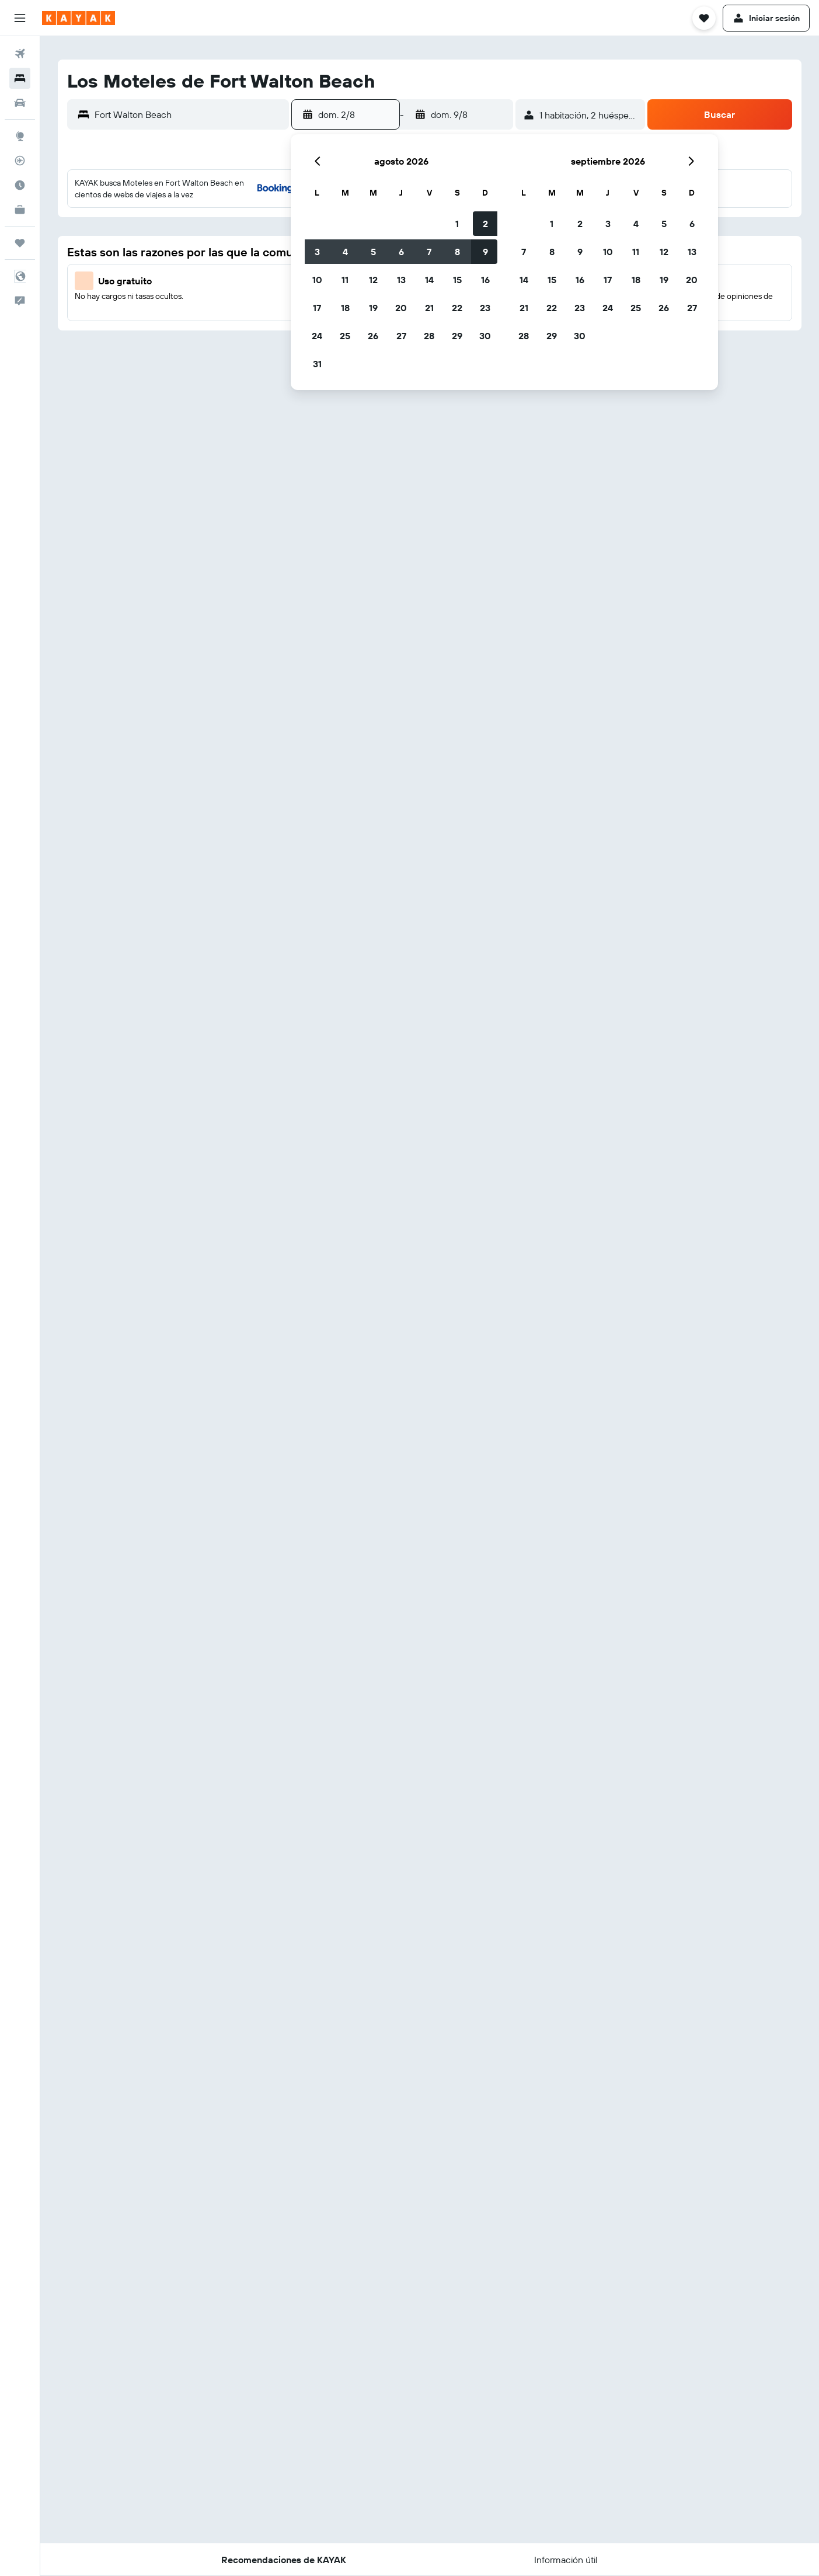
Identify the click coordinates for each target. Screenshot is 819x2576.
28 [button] (429, 336)
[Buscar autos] (20, 102)
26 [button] (373, 336)
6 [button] (401, 251)
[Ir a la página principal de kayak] (78, 18)
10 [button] (317, 280)
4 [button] (345, 251)
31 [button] (317, 364)
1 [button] (457, 223)
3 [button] (317, 251)
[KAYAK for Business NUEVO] (20, 209)
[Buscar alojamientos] (20, 78)
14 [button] (429, 280)
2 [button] (485, 223)
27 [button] (401, 336)
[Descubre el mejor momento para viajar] (20, 185)
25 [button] (345, 336)
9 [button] (485, 251)
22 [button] (457, 308)
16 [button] (485, 280)
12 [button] (373, 280)
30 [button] (485, 336)
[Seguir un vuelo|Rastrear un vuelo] (20, 160)
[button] (20, 18)
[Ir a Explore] (20, 136)
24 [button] (317, 336)
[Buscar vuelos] (20, 53)
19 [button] (373, 308)
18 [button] (345, 308)
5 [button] (373, 251)
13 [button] (401, 280)
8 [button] (457, 251)
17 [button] (317, 308)
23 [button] (485, 308)
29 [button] (457, 336)
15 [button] (457, 280)
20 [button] (401, 308)
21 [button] (429, 308)
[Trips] (20, 243)
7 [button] (429, 251)
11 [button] (344, 280)
